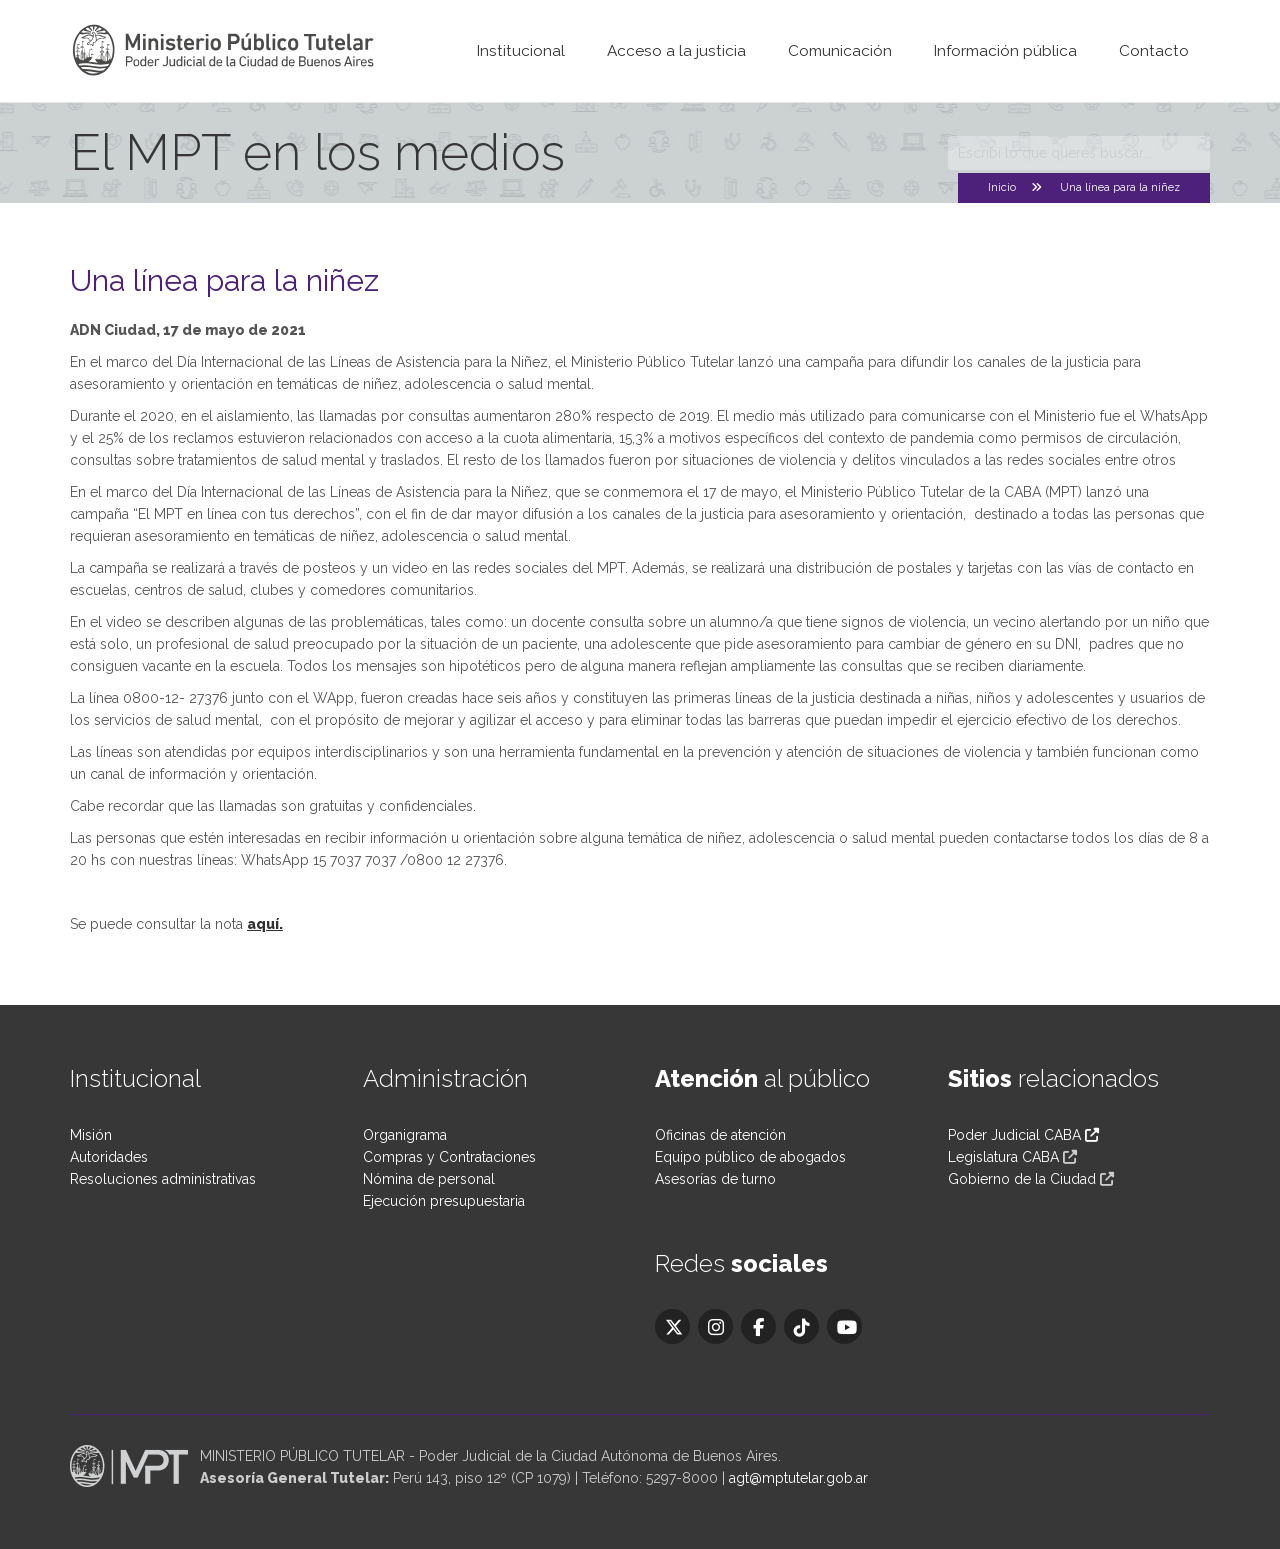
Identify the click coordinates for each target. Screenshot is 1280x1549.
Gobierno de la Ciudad (1022, 1179)
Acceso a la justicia (676, 51)
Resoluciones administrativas (163, 1179)
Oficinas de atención (720, 1135)
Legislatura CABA (1003, 1157)
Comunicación (840, 51)
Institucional (521, 51)
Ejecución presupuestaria (444, 1201)
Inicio (1002, 187)
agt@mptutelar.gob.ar (798, 1478)
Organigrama (405, 1135)
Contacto (1154, 51)
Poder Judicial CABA (1023, 1135)
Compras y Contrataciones (449, 1157)
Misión (91, 1135)
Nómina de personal (429, 1179)
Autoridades (109, 1157)
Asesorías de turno (715, 1179)
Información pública (1005, 51)
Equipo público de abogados (750, 1157)
